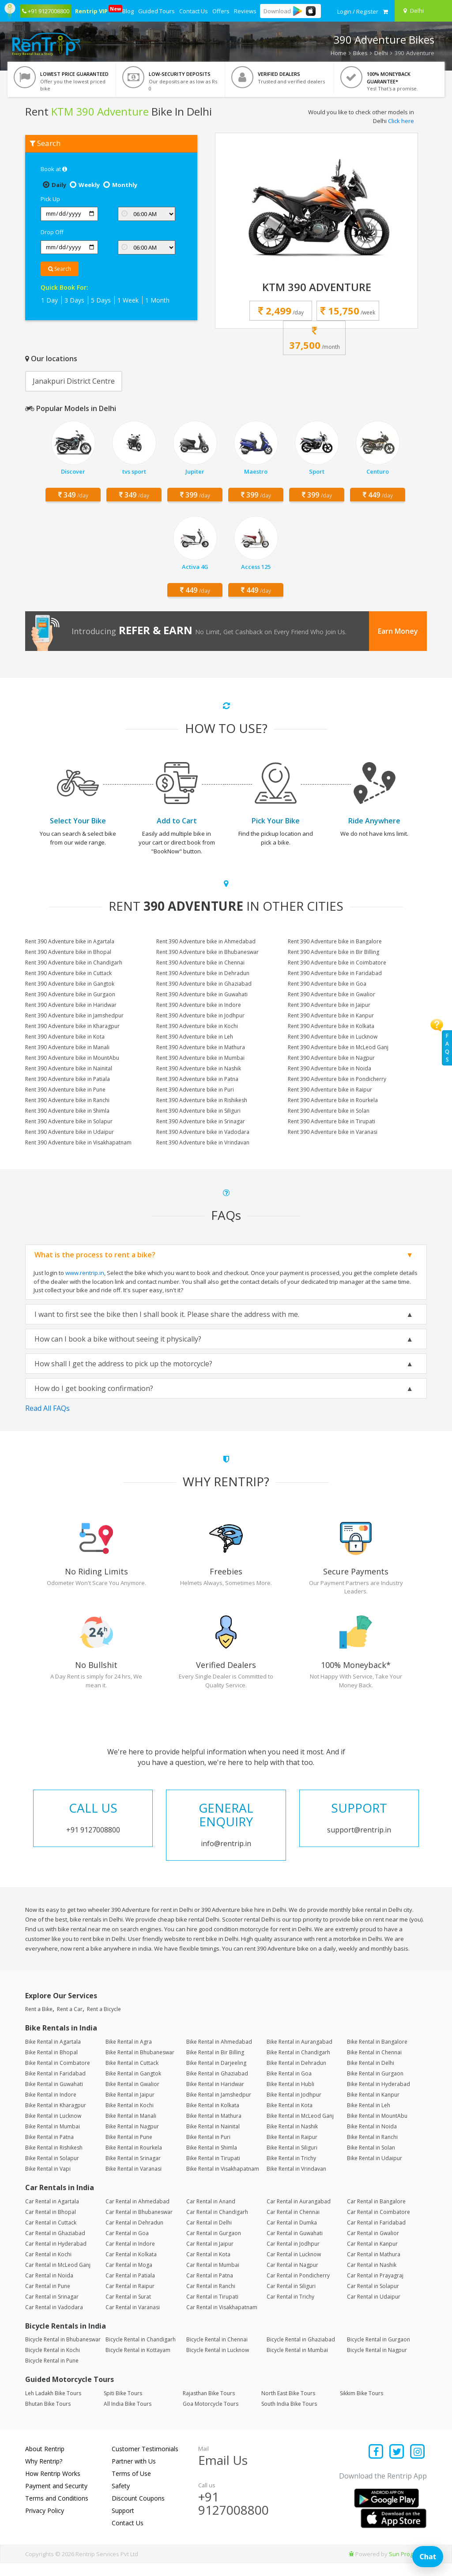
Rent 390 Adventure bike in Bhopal (68, 952)
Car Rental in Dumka (292, 2235)
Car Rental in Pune (47, 2299)
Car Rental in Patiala (130, 2288)
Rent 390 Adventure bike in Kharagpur (72, 1026)
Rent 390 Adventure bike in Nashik (198, 1068)
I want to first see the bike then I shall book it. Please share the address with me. (166, 1314)
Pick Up (50, 199)
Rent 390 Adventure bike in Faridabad (335, 973)
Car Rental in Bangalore (376, 2214)
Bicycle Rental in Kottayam (137, 2363)
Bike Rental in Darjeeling (216, 2075)
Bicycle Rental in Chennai (217, 2352)
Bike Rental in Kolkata (212, 2118)
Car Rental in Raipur (129, 2299)
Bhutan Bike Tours (48, 2416)
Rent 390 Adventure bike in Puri (195, 1089)
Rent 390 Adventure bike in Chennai (200, 962)
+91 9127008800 (233, 2516)
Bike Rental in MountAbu (377, 2128)
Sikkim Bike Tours (361, 2406)
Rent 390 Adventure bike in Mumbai (200, 1058)
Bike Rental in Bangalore (377, 2054)
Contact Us (193, 11)
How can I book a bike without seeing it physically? (117, 1339)
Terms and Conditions (56, 2511)
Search (59, 269)
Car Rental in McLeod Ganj (57, 2277)
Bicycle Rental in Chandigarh (140, 2352)
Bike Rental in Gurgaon (375, 2086)
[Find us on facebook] (376, 2465)
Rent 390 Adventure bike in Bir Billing (333, 952)
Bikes (360, 53)
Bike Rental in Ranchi (372, 2150)
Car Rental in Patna (209, 2288)
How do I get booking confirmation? (93, 1388)
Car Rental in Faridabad (376, 2235)
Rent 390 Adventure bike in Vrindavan (202, 1142)
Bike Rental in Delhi (370, 2075)
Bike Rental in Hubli (290, 2097)
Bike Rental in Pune (128, 2150)
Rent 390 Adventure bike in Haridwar (71, 1005)
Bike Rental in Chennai (374, 2065)
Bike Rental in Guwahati (54, 2097)
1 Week (128, 300)
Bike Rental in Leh (368, 2118)
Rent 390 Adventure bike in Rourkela (333, 1100)
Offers (221, 11)
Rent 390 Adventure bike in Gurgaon (70, 994)
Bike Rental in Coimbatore (57, 2075)
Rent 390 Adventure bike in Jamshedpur (74, 1015)
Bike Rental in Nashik (292, 2139)
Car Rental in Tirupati (212, 2309)
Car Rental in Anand (210, 2214)
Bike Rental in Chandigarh (298, 2065)
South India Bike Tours (289, 2416)
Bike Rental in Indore (50, 2107)
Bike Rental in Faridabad (55, 2086)
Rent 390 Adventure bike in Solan (328, 1110)
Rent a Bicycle (104, 2022)
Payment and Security (56, 2498)
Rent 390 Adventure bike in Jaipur (329, 1005)
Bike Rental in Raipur (292, 2150)
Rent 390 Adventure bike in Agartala (69, 941)
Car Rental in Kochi (48, 2267)
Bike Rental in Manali (130, 2128)
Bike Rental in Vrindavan (296, 2181)
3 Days (74, 300)
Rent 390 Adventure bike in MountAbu (72, 1058)
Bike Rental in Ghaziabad (217, 2086)
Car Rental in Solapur (373, 2299)
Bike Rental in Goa (289, 2086)
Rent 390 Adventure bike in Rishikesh (201, 1100)
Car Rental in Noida (49, 2288)
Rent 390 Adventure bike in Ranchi (67, 1100)
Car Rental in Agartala (52, 2214)
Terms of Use (131, 2486)
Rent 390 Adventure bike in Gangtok (69, 983)
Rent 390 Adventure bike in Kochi (197, 1026)
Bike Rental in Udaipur (374, 2171)
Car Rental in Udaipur (373, 2309)
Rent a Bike (39, 2022)
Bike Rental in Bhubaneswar (139, 2065)
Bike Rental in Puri (208, 2150)
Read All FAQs (47, 1408)
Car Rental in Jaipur (210, 2256)
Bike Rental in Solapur (52, 2171)
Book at (54, 169)
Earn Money (398, 631)
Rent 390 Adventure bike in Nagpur (331, 1058)
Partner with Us (134, 2474)
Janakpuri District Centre (74, 381)
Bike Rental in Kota (290, 2118)
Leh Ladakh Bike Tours (53, 2406)
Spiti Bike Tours (123, 2406)
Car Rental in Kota (208, 2267)
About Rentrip (44, 2461)
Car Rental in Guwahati (295, 2246)
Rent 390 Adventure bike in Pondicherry (337, 1079)
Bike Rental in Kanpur (373, 2107)
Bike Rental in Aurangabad (299, 2054)
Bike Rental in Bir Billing (215, 2065)
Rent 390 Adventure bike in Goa (327, 983)
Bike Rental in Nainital (213, 2139)
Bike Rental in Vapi (48, 2181)
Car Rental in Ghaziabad (55, 2246)
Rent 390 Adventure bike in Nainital (68, 1068)
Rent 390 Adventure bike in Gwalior (331, 994)
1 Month (157, 300)
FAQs (447, 1047)
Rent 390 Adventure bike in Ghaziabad (204, 983)
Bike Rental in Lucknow (53, 2128)
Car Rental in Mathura (373, 2267)
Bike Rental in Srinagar (133, 2171)
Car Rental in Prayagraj (375, 2288)
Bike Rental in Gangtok (133, 2086)
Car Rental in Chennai (293, 2224)
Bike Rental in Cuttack (131, 2075)
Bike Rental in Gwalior (132, 2097)
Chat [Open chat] (427, 2556)
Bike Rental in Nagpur (132, 2139)
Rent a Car (70, 2022)
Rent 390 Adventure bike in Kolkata (331, 1026)
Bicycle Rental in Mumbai (297, 2363)
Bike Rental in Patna (49, 2150)
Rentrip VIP (92, 10)
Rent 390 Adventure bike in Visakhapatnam (78, 1142)
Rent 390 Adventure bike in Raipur (330, 1089)
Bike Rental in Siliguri (292, 2160)
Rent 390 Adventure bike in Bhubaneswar (207, 952)
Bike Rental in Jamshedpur (218, 2107)
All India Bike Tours (127, 2416)
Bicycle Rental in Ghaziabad (301, 2352)
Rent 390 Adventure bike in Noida (329, 1068)
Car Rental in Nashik (371, 2277)
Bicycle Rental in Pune (52, 2374)
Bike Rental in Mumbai (52, 2139)
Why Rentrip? (43, 2474)
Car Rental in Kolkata (131, 2267)
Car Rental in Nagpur (292, 2277)
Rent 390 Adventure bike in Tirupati (331, 1121)
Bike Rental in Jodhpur (294, 2107)
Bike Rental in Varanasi (133, 2181)
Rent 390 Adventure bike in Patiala (67, 1079)
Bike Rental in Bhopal (51, 2065)
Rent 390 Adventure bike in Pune (65, 1089)
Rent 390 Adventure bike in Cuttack (68, 973)
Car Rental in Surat (128, 2309)
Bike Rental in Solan (371, 2160)
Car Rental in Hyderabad (56, 2256)
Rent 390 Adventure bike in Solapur (69, 1121)
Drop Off (52, 232)
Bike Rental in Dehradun (296, 2075)
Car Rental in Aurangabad (299, 2214)
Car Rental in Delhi (209, 2235)
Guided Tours (156, 11)
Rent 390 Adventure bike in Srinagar (200, 1121)
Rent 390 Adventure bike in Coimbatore (337, 962)
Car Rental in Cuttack (50, 2235)
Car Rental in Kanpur (372, 2256)
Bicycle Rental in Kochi (52, 2363)
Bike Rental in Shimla (211, 2160)
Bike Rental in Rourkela (133, 2160)
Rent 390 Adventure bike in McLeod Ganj (338, 1047)
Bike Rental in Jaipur (129, 2107)
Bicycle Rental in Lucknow (217, 2363)
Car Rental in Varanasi (132, 2320)
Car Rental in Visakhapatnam (221, 2320)
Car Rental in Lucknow (294, 2267)
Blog (128, 11)
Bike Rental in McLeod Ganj (300, 2128)
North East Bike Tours (288, 2406)
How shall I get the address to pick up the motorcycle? (123, 1363)
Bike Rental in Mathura (213, 2128)
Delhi (381, 53)
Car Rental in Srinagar (52, 2309)
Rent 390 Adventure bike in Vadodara (202, 1132)
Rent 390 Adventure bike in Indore (198, 1005)
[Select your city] (425, 10)
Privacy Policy (44, 2523)
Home (339, 53)
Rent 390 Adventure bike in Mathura (200, 1047)
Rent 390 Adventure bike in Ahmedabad (206, 941)
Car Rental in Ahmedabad (137, 2214)
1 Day (49, 300)
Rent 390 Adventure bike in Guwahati (202, 994)
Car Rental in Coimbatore (378, 2224)
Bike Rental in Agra (128, 2054)
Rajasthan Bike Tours (209, 2406)
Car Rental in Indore (130, 2256)
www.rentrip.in (84, 1273)
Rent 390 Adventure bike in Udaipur (69, 1132)
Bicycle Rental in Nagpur (377, 2363)
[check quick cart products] (385, 11)
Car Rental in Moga (128, 2277)
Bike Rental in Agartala (53, 2054)
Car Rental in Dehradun (134, 2235)
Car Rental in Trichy (290, 2309)
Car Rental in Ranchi (210, 2299)
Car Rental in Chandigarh (217, 2224)
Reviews (245, 11)
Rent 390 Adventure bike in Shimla (67, 1110)
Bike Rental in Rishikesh (54, 2160)
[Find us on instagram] (417, 2465)
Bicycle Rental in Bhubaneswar (63, 2352)
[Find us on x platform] (397, 2465)
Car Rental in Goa (127, 2246)
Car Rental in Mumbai (212, 2277)
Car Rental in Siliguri (291, 2299)
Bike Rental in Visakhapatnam (222, 2181)
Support (123, 2523)
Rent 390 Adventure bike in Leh (194, 1036)
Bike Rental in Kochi (129, 2118)
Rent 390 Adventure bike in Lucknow (332, 1036)
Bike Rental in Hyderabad (378, 2097)
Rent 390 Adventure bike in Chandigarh (73, 962)
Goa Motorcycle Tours (210, 2416)
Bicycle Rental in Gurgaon (378, 2352)
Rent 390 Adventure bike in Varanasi (332, 1132)
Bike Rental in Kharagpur (55, 2118)
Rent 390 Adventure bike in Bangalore (335, 941)
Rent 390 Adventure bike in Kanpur (331, 1015)
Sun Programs (408, 2567)
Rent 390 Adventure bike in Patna (197, 1079)
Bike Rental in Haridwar (215, 2097)
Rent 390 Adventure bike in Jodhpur (200, 1015)
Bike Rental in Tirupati (213, 2171)
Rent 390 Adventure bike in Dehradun (202, 973)
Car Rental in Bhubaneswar (139, 2224)
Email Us (223, 2472)
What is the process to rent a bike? (94, 1255)
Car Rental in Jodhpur (293, 2256)
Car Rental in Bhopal (50, 2224)
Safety (121, 2498)
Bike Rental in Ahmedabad (219, 2054)
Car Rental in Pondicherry (298, 2288)
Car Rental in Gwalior (373, 2246)
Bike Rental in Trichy (291, 2171)
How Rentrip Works (52, 2486)
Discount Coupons (138, 2511)
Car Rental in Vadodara (54, 2320)
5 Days (101, 300)
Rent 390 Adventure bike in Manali (67, 1047)
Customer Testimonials (145, 2461)
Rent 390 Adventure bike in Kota (65, 1036)
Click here (401, 121)
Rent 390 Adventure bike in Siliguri (198, 1110)
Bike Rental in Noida (372, 2139)
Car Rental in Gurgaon (213, 2246)
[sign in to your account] (357, 11)
